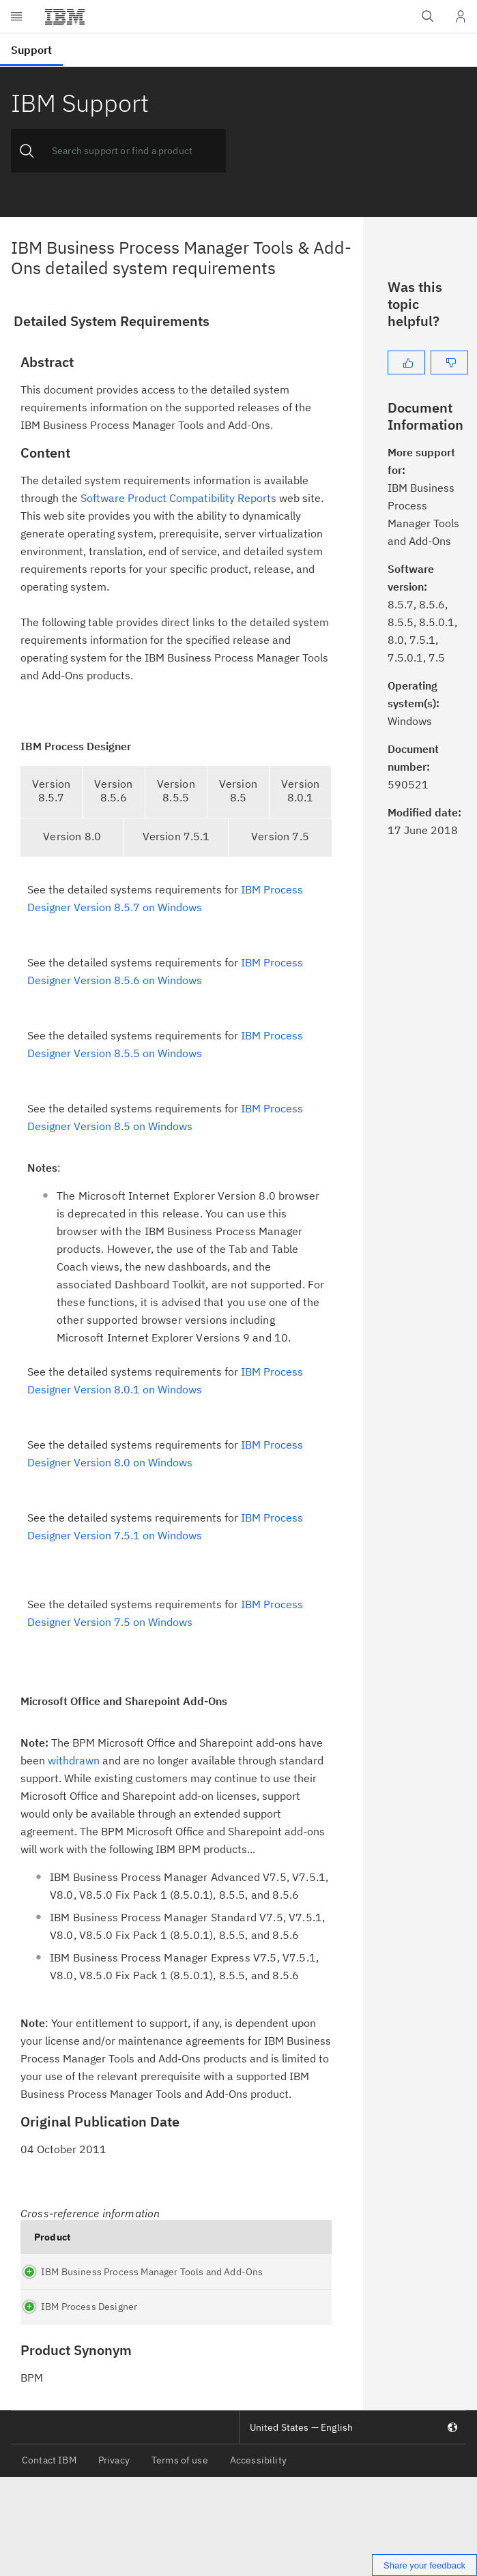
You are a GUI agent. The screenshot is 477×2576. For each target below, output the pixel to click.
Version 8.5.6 (113, 790)
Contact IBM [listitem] (49, 2558)
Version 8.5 (238, 790)
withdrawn (74, 1760)
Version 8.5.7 (51, 790)
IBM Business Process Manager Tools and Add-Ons (55, 2302)
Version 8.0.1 (300, 790)
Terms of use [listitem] (179, 2558)
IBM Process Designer (61, 2386)
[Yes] (406, 362)
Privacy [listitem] (114, 2558)
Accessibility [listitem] (258, 2558)
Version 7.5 (280, 836)
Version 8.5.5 (176, 790)
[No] (449, 362)
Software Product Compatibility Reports (178, 498)
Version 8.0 (72, 836)
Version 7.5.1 (176, 836)
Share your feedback (424, 2565)
